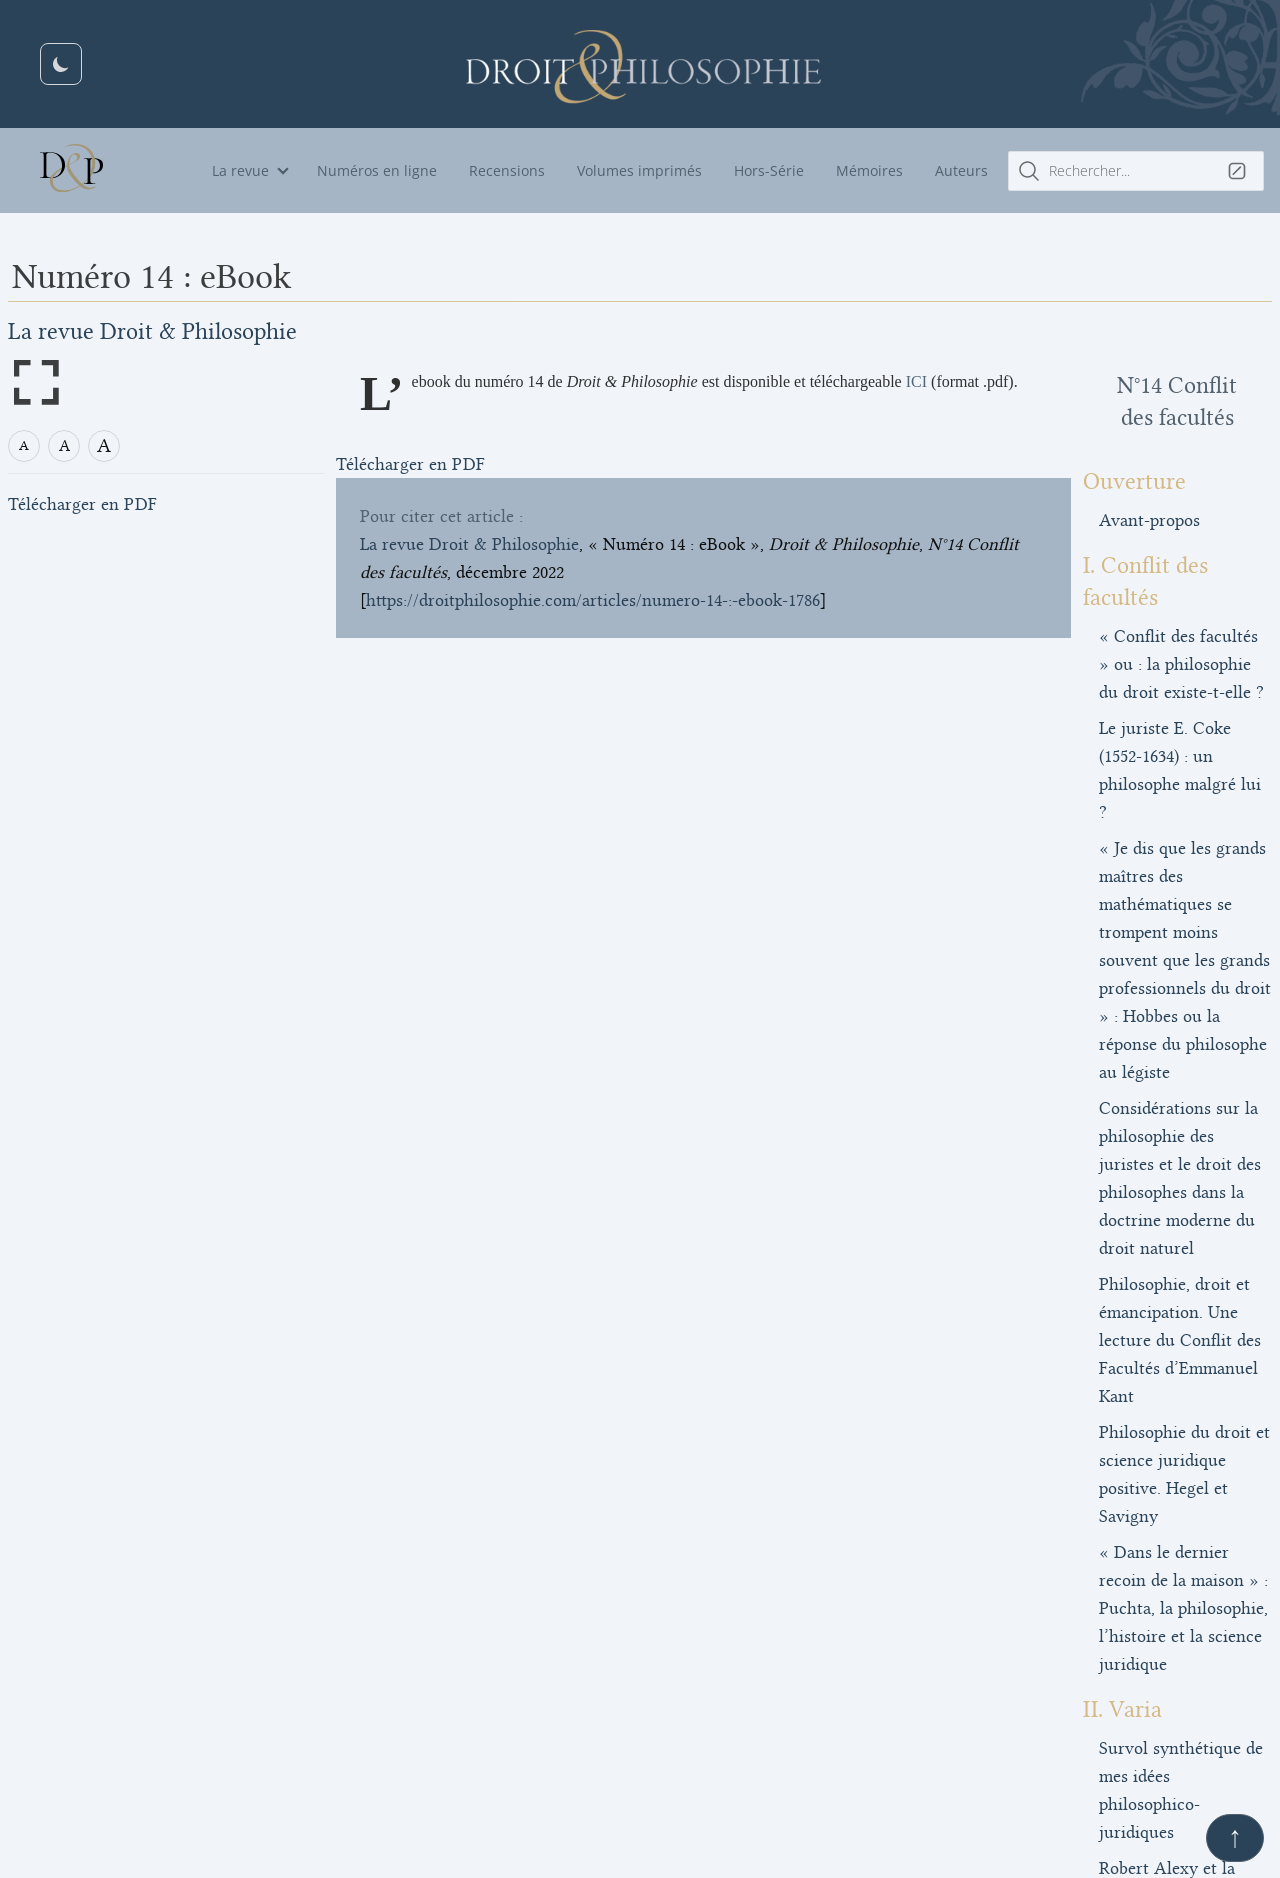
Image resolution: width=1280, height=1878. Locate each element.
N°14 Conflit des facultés (1118, 385)
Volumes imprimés (639, 170)
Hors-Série (769, 170)
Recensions (507, 170)
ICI (917, 381)
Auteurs (961, 170)
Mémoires (869, 170)
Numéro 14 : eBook (1059, 1620)
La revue (240, 170)
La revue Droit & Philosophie (152, 331)
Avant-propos (1030, 488)
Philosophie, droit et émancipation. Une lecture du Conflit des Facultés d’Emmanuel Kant (1111, 996)
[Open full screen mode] (36, 382)
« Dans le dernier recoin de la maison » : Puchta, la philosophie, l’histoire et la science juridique (1122, 1152)
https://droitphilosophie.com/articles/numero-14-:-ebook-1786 (593, 624)
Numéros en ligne (377, 170)
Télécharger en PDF (82, 505)
